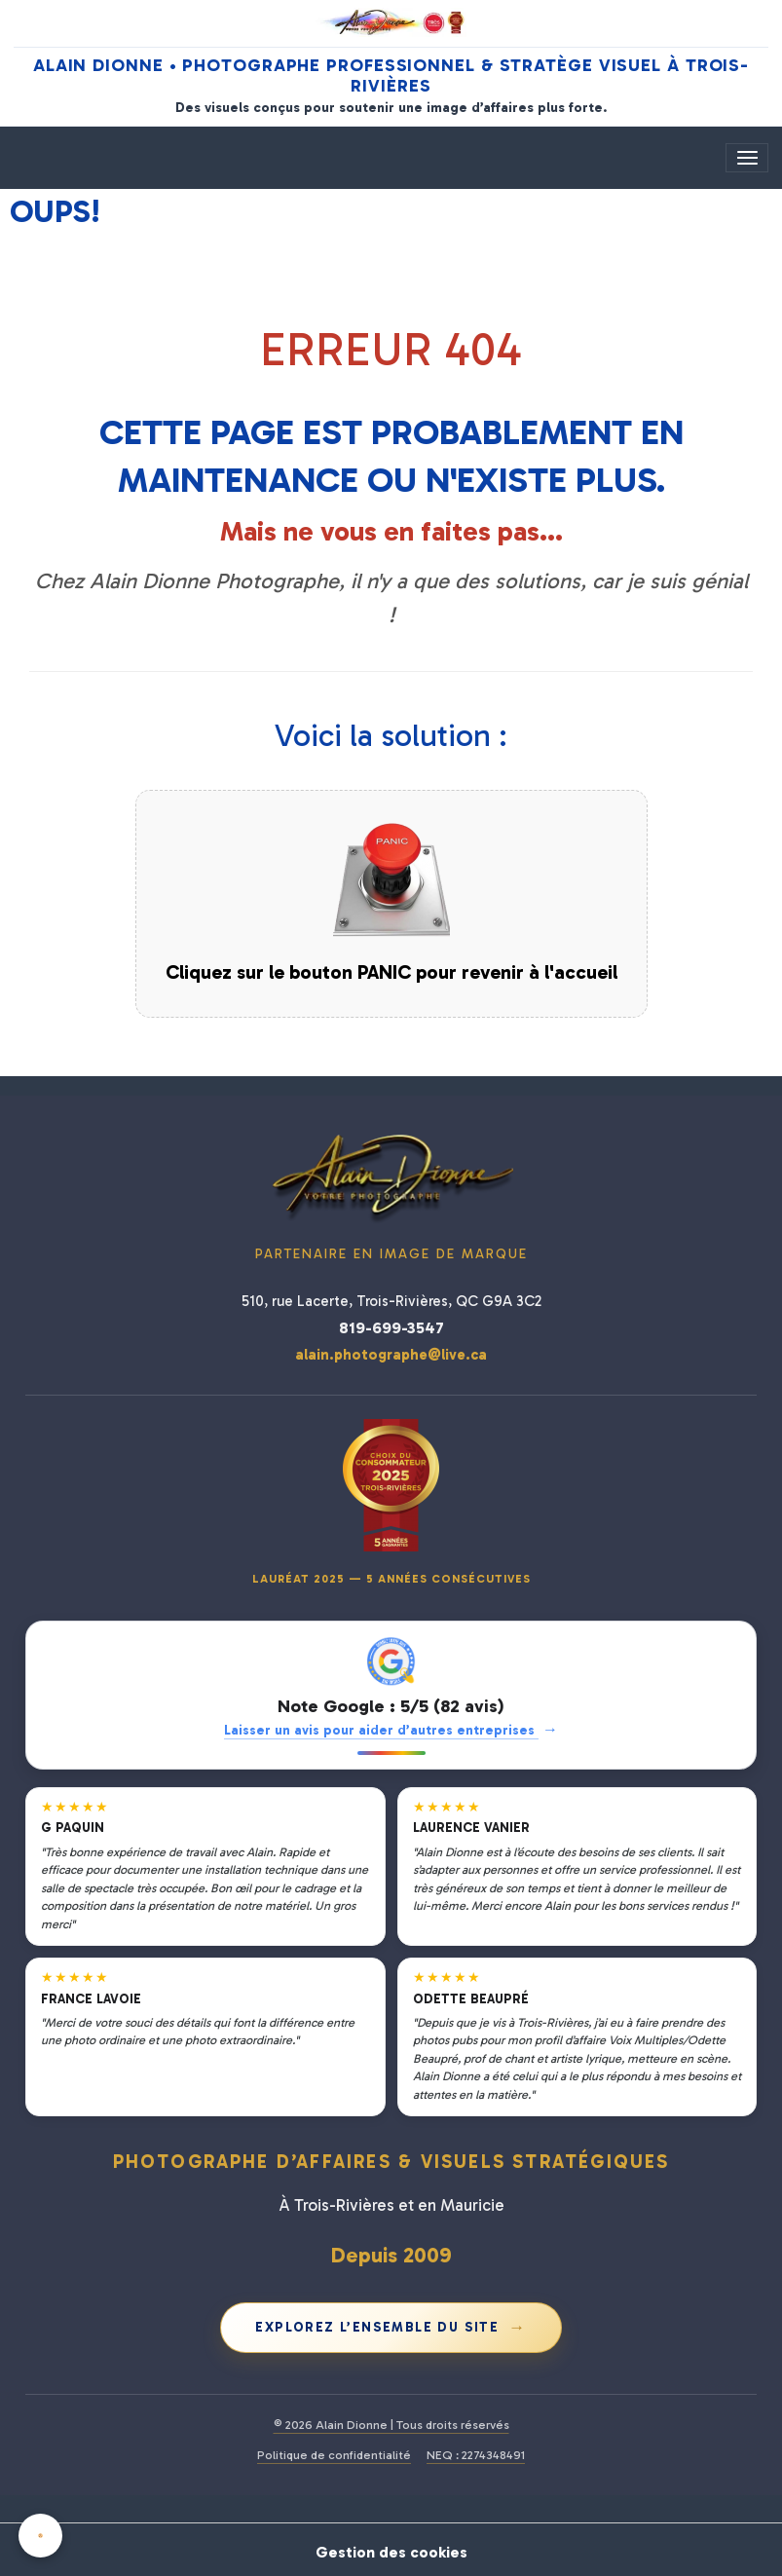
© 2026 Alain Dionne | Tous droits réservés (391, 2424)
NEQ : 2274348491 (476, 2454)
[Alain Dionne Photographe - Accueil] (391, 22)
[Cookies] (41, 2535)
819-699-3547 (391, 1327)
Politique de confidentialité (334, 2454)
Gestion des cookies (391, 2549)
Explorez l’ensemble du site (390, 2326)
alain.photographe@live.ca (391, 1354)
